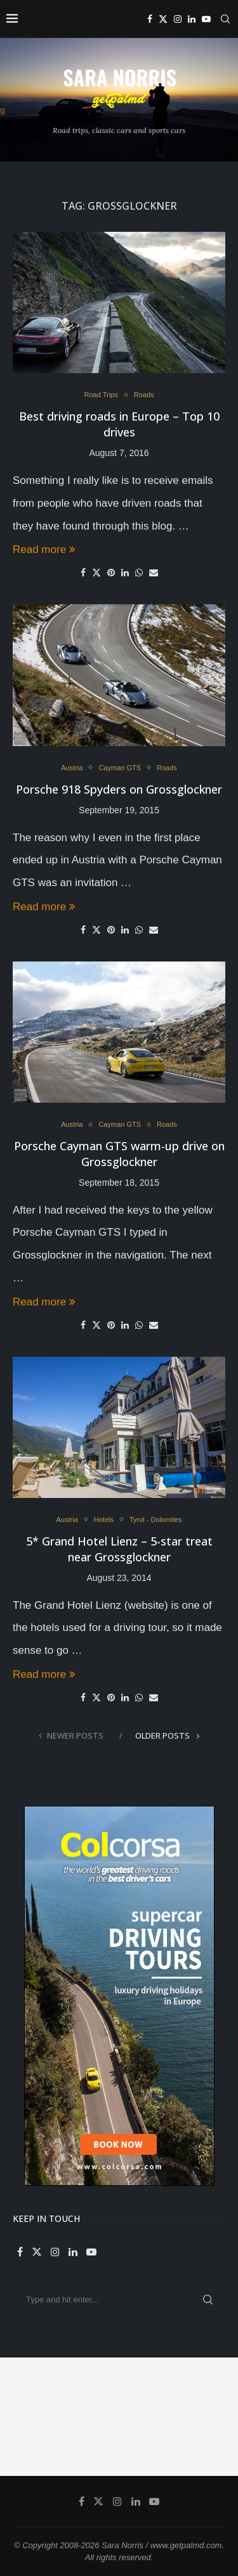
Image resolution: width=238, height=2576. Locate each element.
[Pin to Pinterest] (111, 573)
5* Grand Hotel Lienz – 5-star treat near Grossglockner (119, 1548)
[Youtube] (206, 19)
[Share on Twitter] (96, 572)
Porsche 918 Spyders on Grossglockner (119, 789)
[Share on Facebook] (83, 573)
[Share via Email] (153, 573)
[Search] (225, 19)
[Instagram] (178, 19)
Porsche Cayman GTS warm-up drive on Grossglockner (119, 1153)
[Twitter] (163, 19)
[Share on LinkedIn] (125, 573)
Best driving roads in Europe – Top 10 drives (119, 424)
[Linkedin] (191, 19)
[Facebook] (149, 19)
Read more (44, 549)
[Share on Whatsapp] (139, 573)
